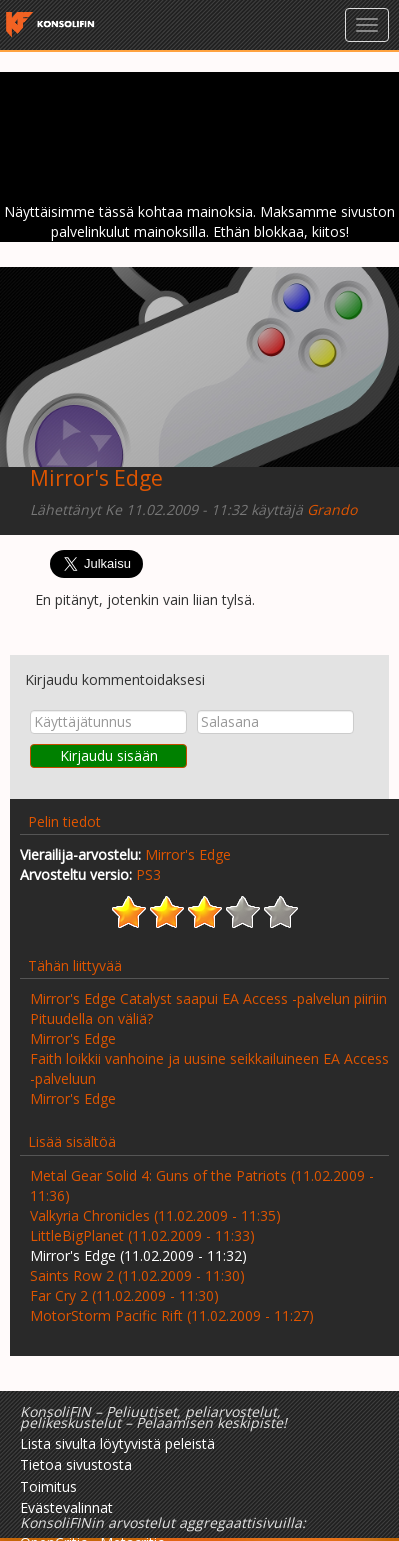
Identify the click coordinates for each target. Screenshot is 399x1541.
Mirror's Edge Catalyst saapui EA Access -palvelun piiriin (208, 998)
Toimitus (48, 1486)
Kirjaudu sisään (109, 755)
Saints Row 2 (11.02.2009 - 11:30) (137, 1275)
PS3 (148, 874)
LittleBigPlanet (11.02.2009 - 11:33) (142, 1235)
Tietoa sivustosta (76, 1464)
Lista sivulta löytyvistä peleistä (117, 1443)
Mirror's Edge (96, 478)
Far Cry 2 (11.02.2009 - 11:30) (124, 1295)
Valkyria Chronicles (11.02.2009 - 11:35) (155, 1215)
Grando (332, 509)
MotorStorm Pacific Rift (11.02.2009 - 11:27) (172, 1315)
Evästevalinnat (66, 1507)
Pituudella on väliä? (91, 1018)
